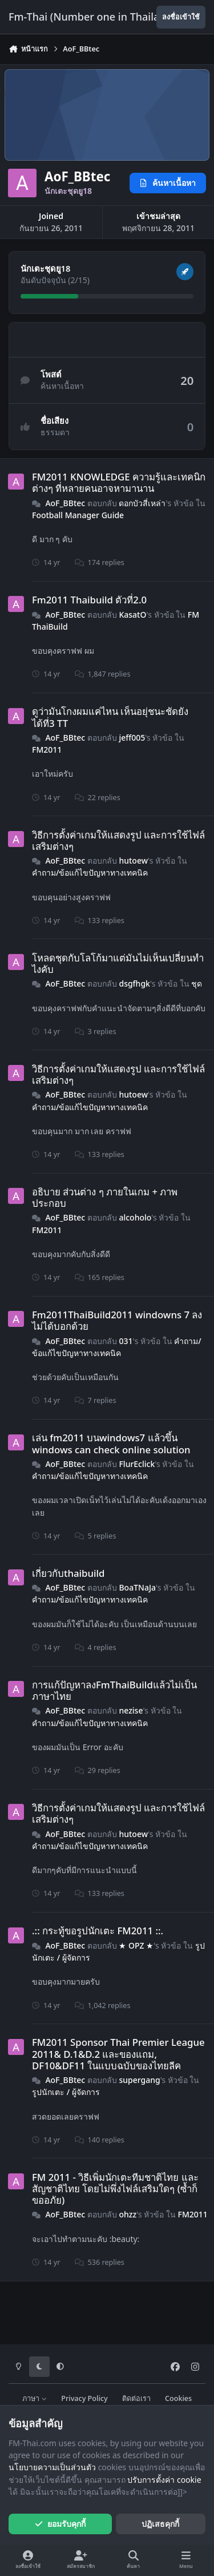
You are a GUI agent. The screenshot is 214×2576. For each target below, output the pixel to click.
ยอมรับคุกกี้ (60, 2523)
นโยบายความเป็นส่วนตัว (52, 2467)
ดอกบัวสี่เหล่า (142, 502)
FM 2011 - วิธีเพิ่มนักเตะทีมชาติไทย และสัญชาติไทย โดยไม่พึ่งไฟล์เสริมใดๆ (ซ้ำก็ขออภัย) (115, 2188)
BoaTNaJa (137, 1587)
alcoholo (135, 1217)
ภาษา (34, 2398)
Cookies (178, 2398)
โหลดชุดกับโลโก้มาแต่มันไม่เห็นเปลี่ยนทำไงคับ (118, 963)
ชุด (196, 983)
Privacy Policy (84, 2398)
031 (125, 1340)
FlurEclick (137, 1463)
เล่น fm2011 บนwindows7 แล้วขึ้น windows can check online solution (111, 1443)
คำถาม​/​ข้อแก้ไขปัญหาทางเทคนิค (90, 872)
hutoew (133, 860)
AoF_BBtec (65, 502)
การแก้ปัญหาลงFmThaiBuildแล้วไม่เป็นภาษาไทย (114, 1690)
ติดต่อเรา (136, 2398)
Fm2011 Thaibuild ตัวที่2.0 (89, 599)
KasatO (132, 614)
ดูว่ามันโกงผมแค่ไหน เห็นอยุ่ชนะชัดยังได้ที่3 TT (110, 717)
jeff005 (132, 737)
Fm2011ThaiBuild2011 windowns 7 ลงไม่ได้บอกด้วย (117, 1320)
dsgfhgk (134, 983)
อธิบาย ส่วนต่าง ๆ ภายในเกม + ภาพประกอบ (104, 1197)
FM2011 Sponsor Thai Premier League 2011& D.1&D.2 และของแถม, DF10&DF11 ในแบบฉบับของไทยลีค (118, 2054)
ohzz (127, 2214)
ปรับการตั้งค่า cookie (164, 2479)
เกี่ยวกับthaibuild (68, 1573)
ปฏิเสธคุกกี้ (160, 2523)
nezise (131, 1710)
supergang (139, 2079)
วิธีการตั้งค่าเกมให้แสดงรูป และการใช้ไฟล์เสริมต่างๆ (118, 840)
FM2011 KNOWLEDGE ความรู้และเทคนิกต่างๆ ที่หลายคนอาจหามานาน (118, 482)
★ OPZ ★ (136, 1945)
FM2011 (47, 749)
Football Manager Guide (78, 515)
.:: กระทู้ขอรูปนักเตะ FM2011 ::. (97, 1930)
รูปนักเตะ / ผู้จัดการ (66, 2091)
